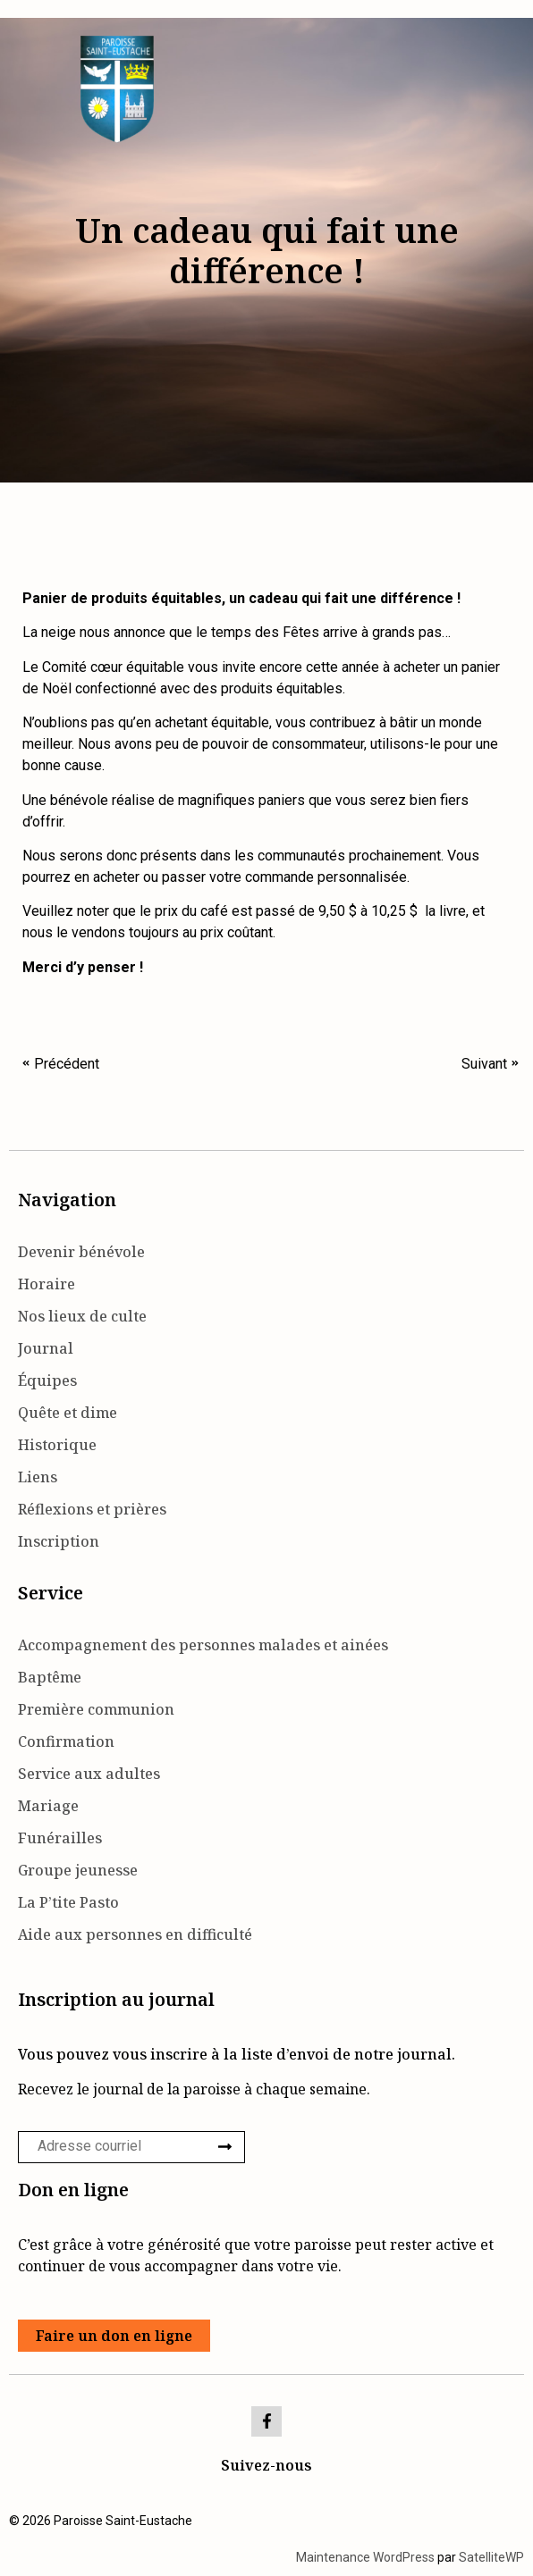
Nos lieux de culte (82, 1316)
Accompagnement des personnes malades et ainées (203, 1645)
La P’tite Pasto (68, 1902)
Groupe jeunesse (78, 1870)
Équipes (47, 1380)
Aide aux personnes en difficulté (135, 1934)
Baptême (49, 1677)
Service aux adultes (89, 1773)
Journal (45, 1348)
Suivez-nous (266, 2465)
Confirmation (66, 1741)
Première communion (96, 1709)
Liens (37, 1477)
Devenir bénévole (81, 1252)
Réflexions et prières (92, 1509)
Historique (57, 1445)
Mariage (48, 1806)
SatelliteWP (491, 2557)
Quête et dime (67, 1412)
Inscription (58, 1541)
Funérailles (60, 1838)
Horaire (46, 1284)
